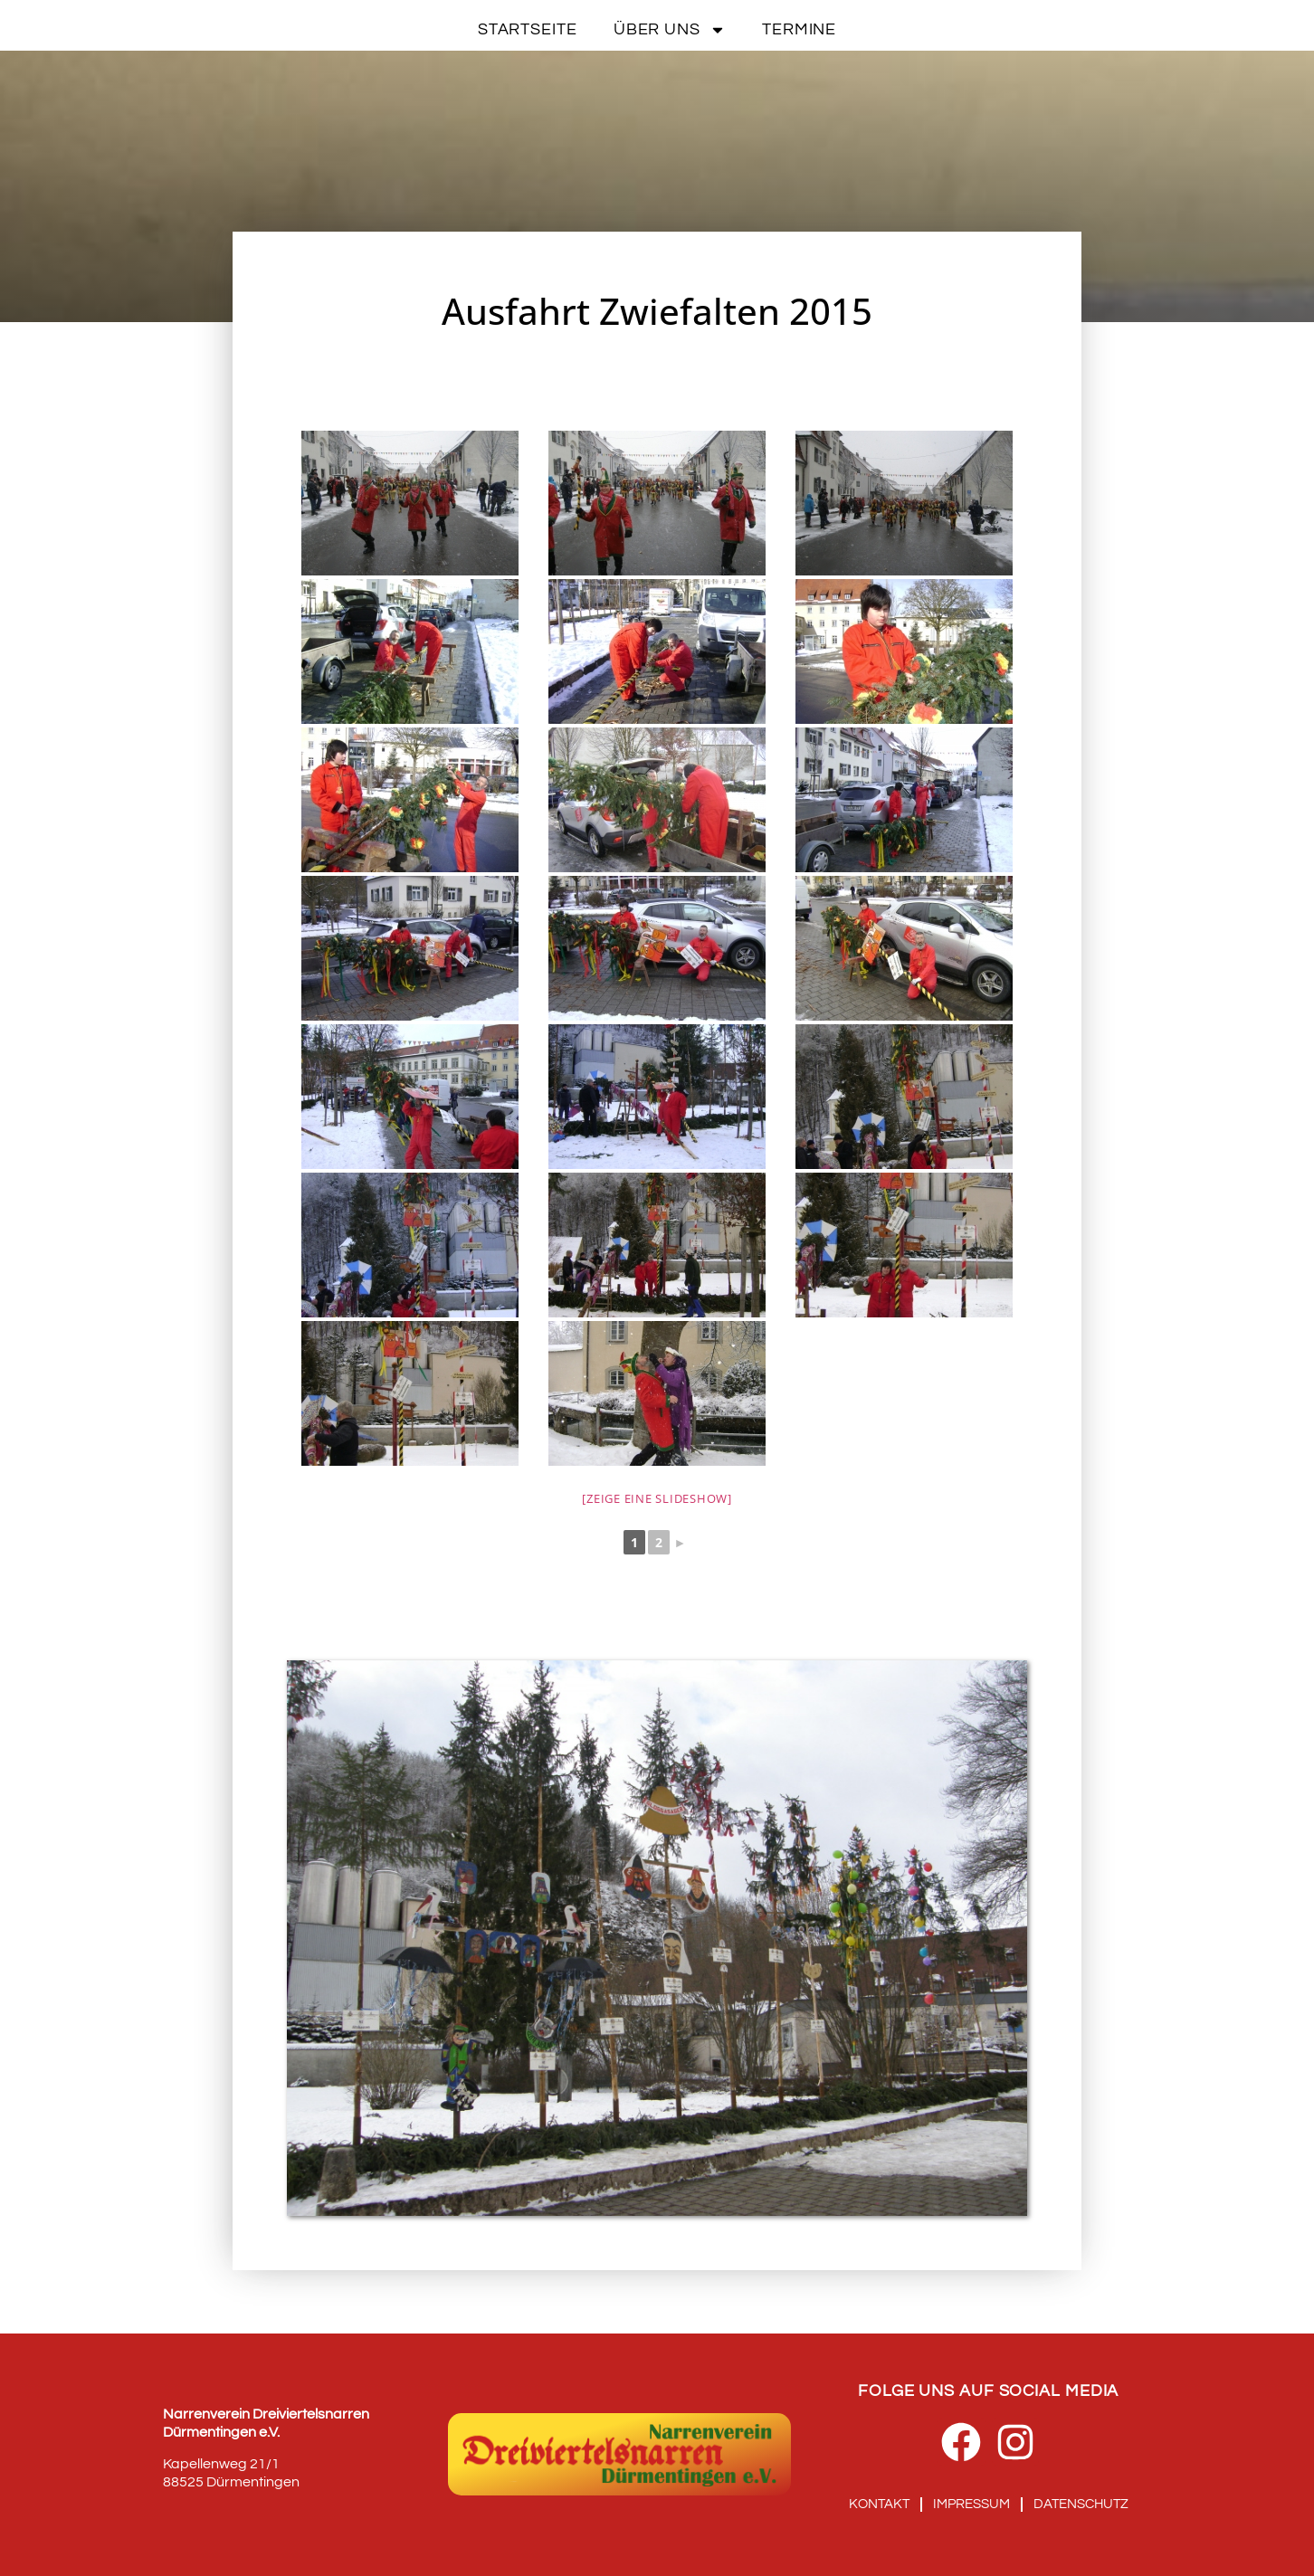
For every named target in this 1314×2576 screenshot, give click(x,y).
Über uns (670, 30)
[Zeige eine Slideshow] (657, 1498)
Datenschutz (1080, 2504)
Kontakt (879, 2504)
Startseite (527, 29)
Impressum (971, 2504)
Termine (799, 29)
